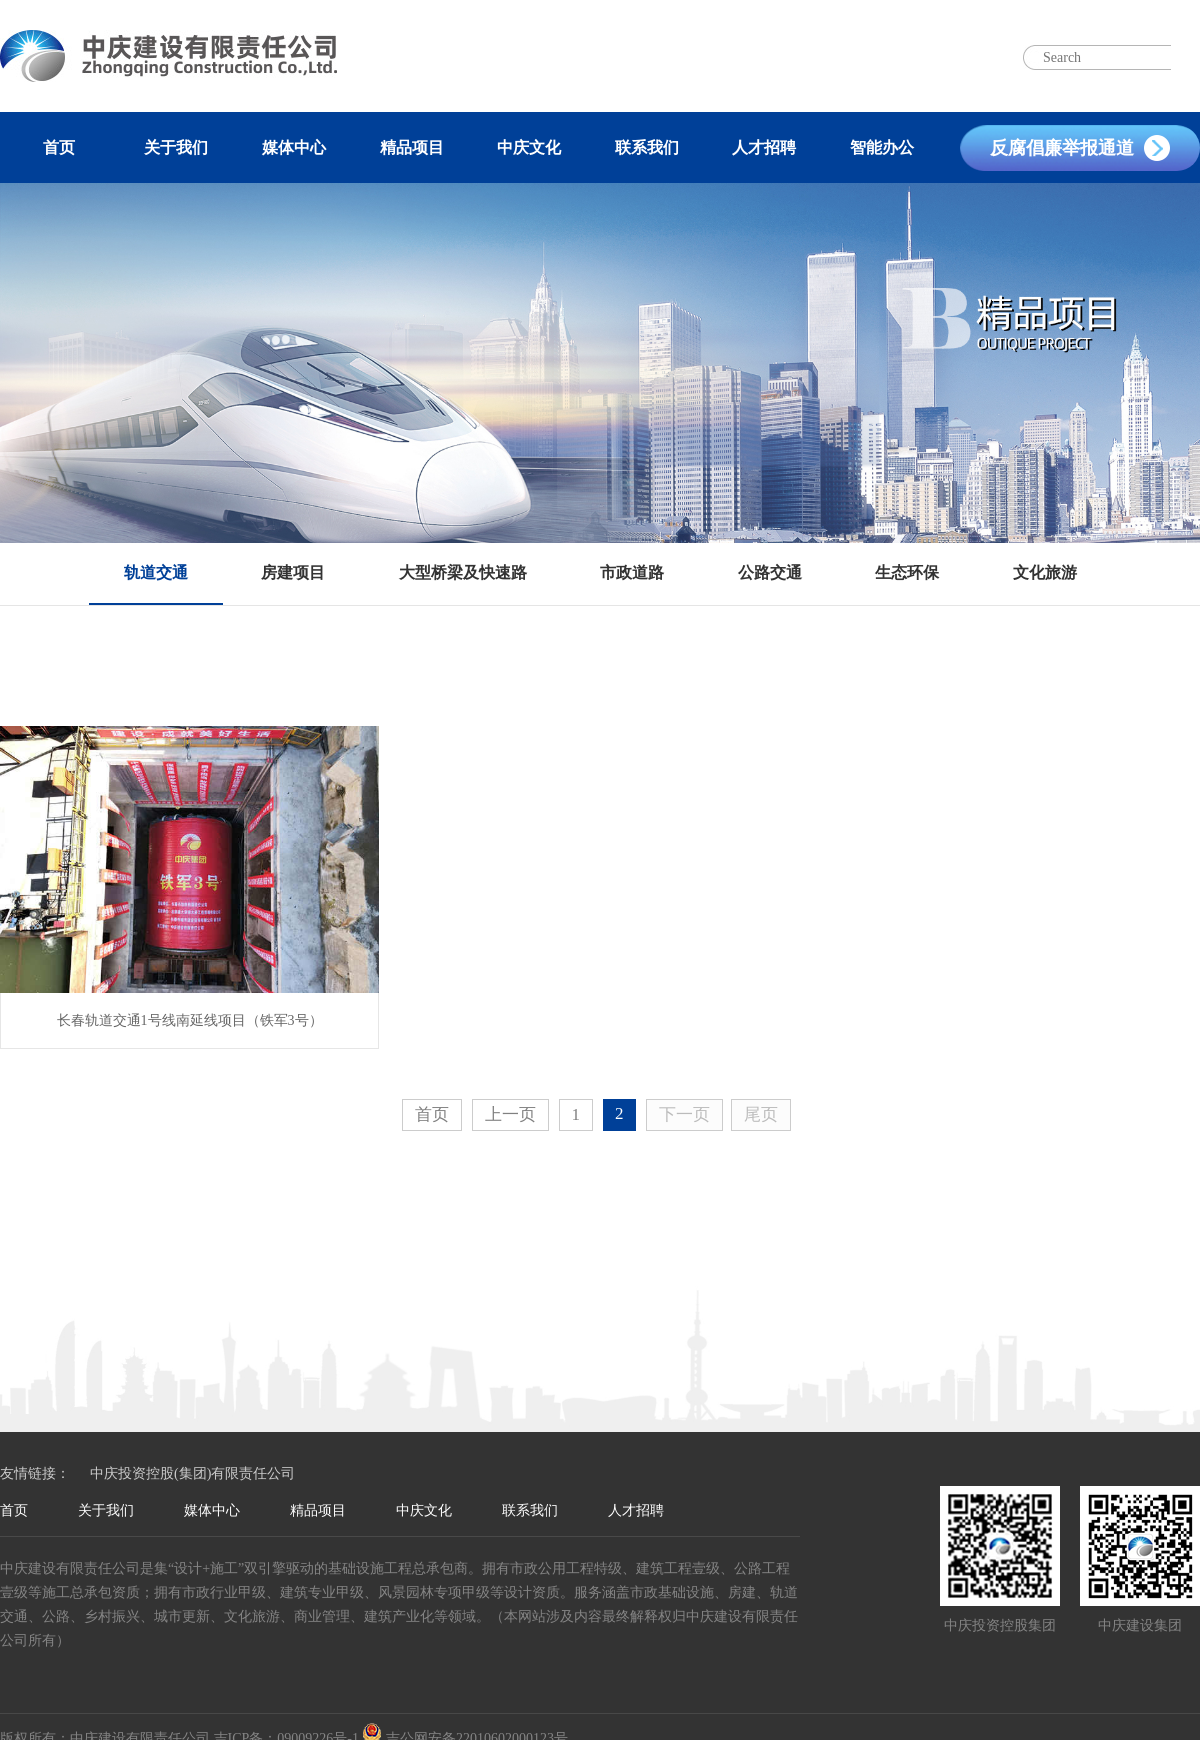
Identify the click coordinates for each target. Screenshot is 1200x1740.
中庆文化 (529, 147)
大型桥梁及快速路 (463, 572)
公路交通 (770, 572)
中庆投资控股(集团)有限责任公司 (192, 1473)
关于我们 (176, 147)
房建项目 (293, 572)
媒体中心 (294, 147)
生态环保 (907, 572)
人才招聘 (764, 147)
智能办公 (882, 147)
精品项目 (412, 147)
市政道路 (632, 572)
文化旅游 (1045, 572)
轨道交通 (156, 572)
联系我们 (647, 147)
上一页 (510, 1114)
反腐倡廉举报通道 (1062, 148)
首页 (59, 147)
